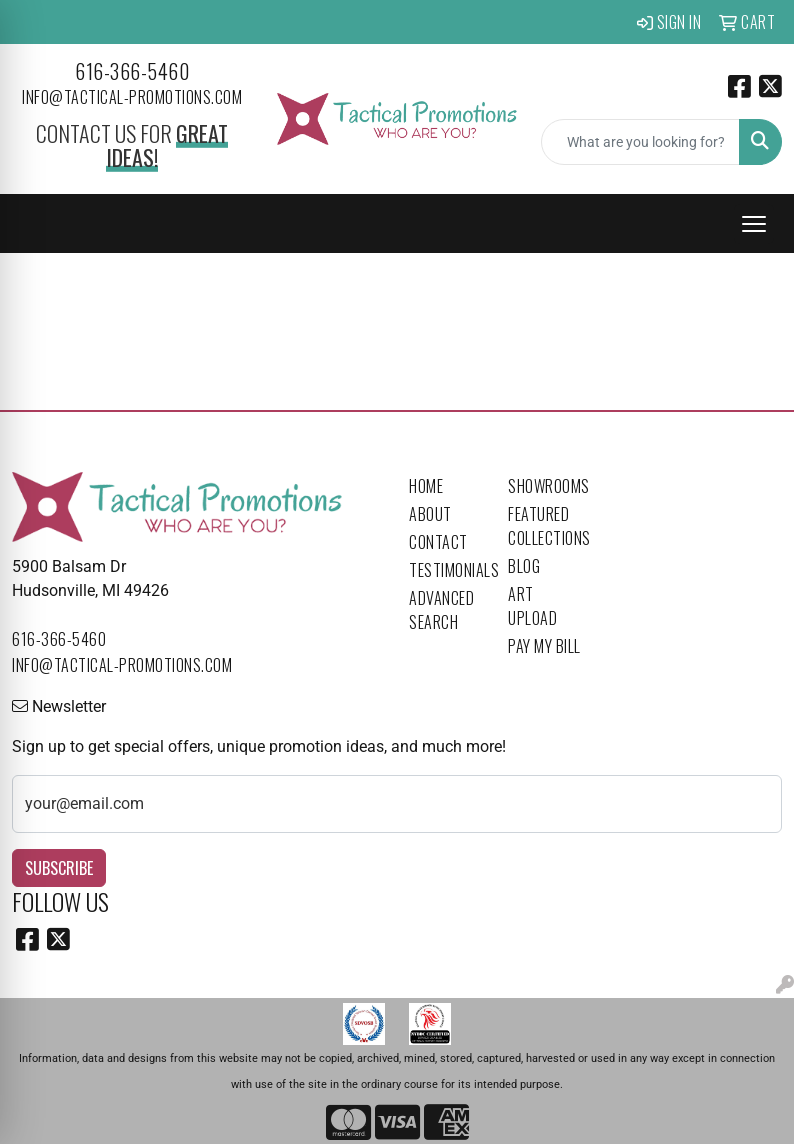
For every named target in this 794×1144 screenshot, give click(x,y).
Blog (524, 566)
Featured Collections (545, 526)
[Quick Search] (640, 142)
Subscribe (59, 868)
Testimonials (446, 570)
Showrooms (545, 486)
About (430, 514)
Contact (438, 542)
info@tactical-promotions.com (132, 97)
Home (426, 486)
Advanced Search (441, 610)
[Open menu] (754, 224)
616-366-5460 (132, 71)
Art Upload (532, 606)
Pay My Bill (544, 646)
